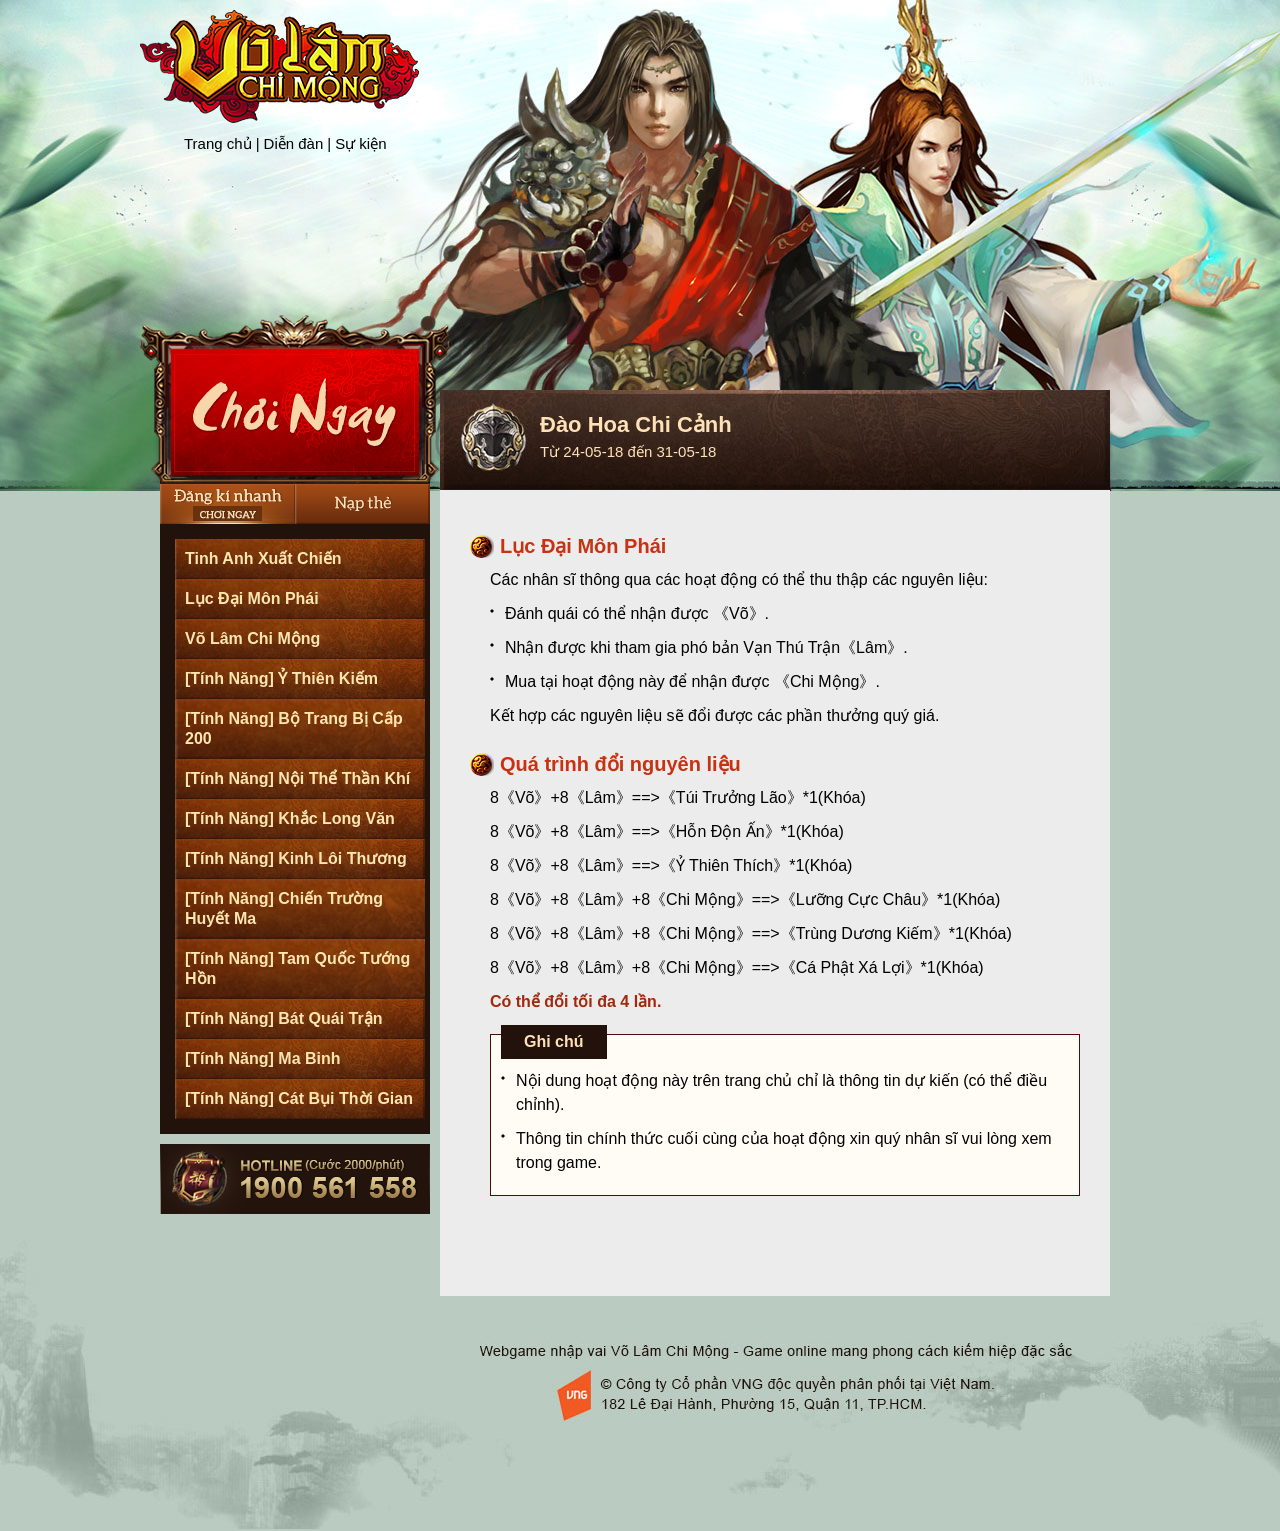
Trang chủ (218, 143)
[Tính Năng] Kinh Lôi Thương (296, 858)
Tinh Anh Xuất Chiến (263, 558)
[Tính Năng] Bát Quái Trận (283, 1018)
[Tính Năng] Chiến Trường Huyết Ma (284, 908)
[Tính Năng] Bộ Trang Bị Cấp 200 (294, 728)
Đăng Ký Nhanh (227, 504)
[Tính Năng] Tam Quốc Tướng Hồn (297, 968)
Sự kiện (360, 143)
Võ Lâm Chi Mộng (252, 638)
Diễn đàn (294, 143)
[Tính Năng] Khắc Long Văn (290, 818)
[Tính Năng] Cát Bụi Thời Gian (299, 1098)
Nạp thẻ (362, 504)
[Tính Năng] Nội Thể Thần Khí (297, 778)
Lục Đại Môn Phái (252, 598)
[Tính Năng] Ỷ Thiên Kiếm (281, 678)
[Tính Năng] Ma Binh (263, 1058)
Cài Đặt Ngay (295, 399)
